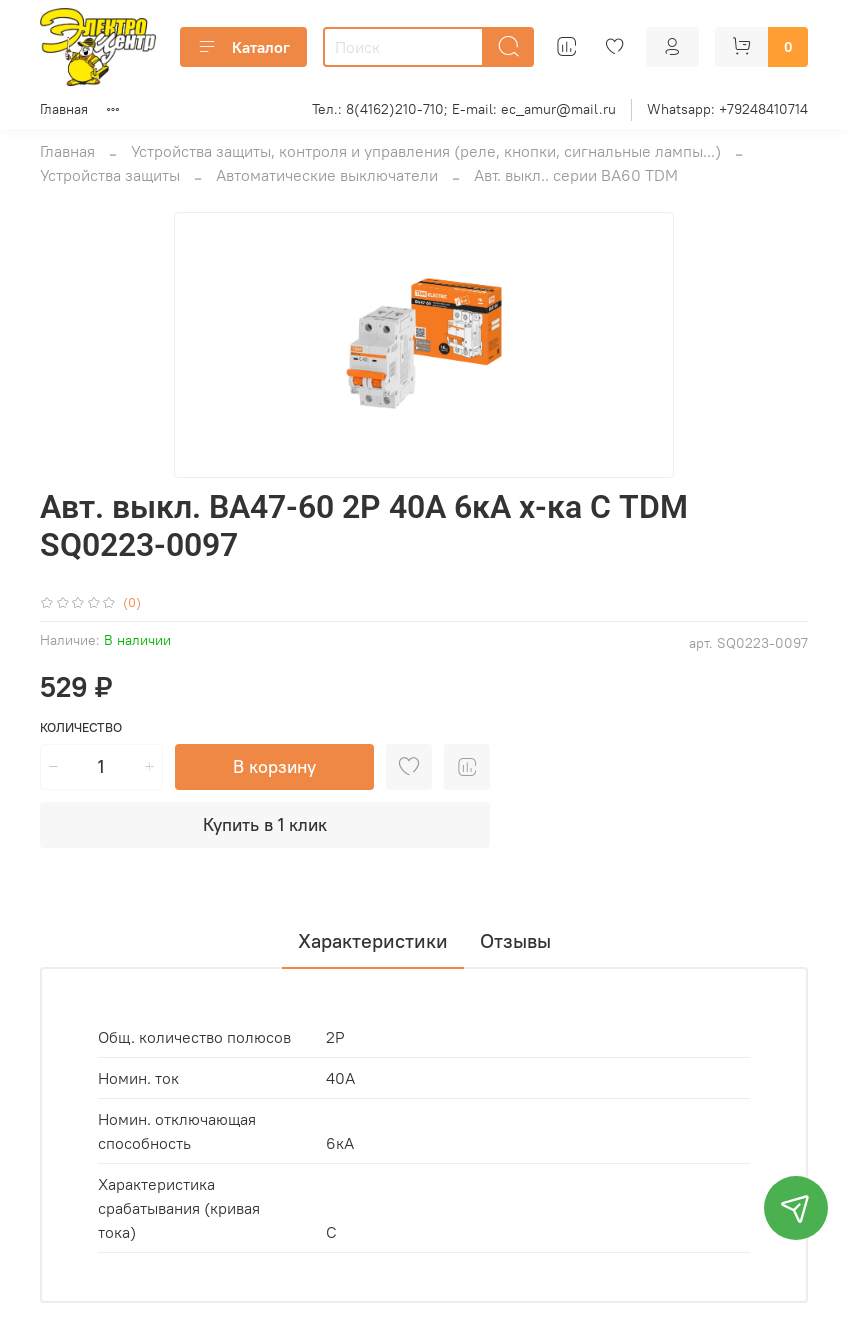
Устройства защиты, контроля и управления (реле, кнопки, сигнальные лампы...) (426, 151)
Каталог (243, 47)
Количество (81, 727)
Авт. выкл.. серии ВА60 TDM (576, 175)
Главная (64, 109)
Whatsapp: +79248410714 (727, 109)
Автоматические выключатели (327, 175)
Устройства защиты (110, 175)
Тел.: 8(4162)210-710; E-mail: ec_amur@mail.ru (464, 109)
